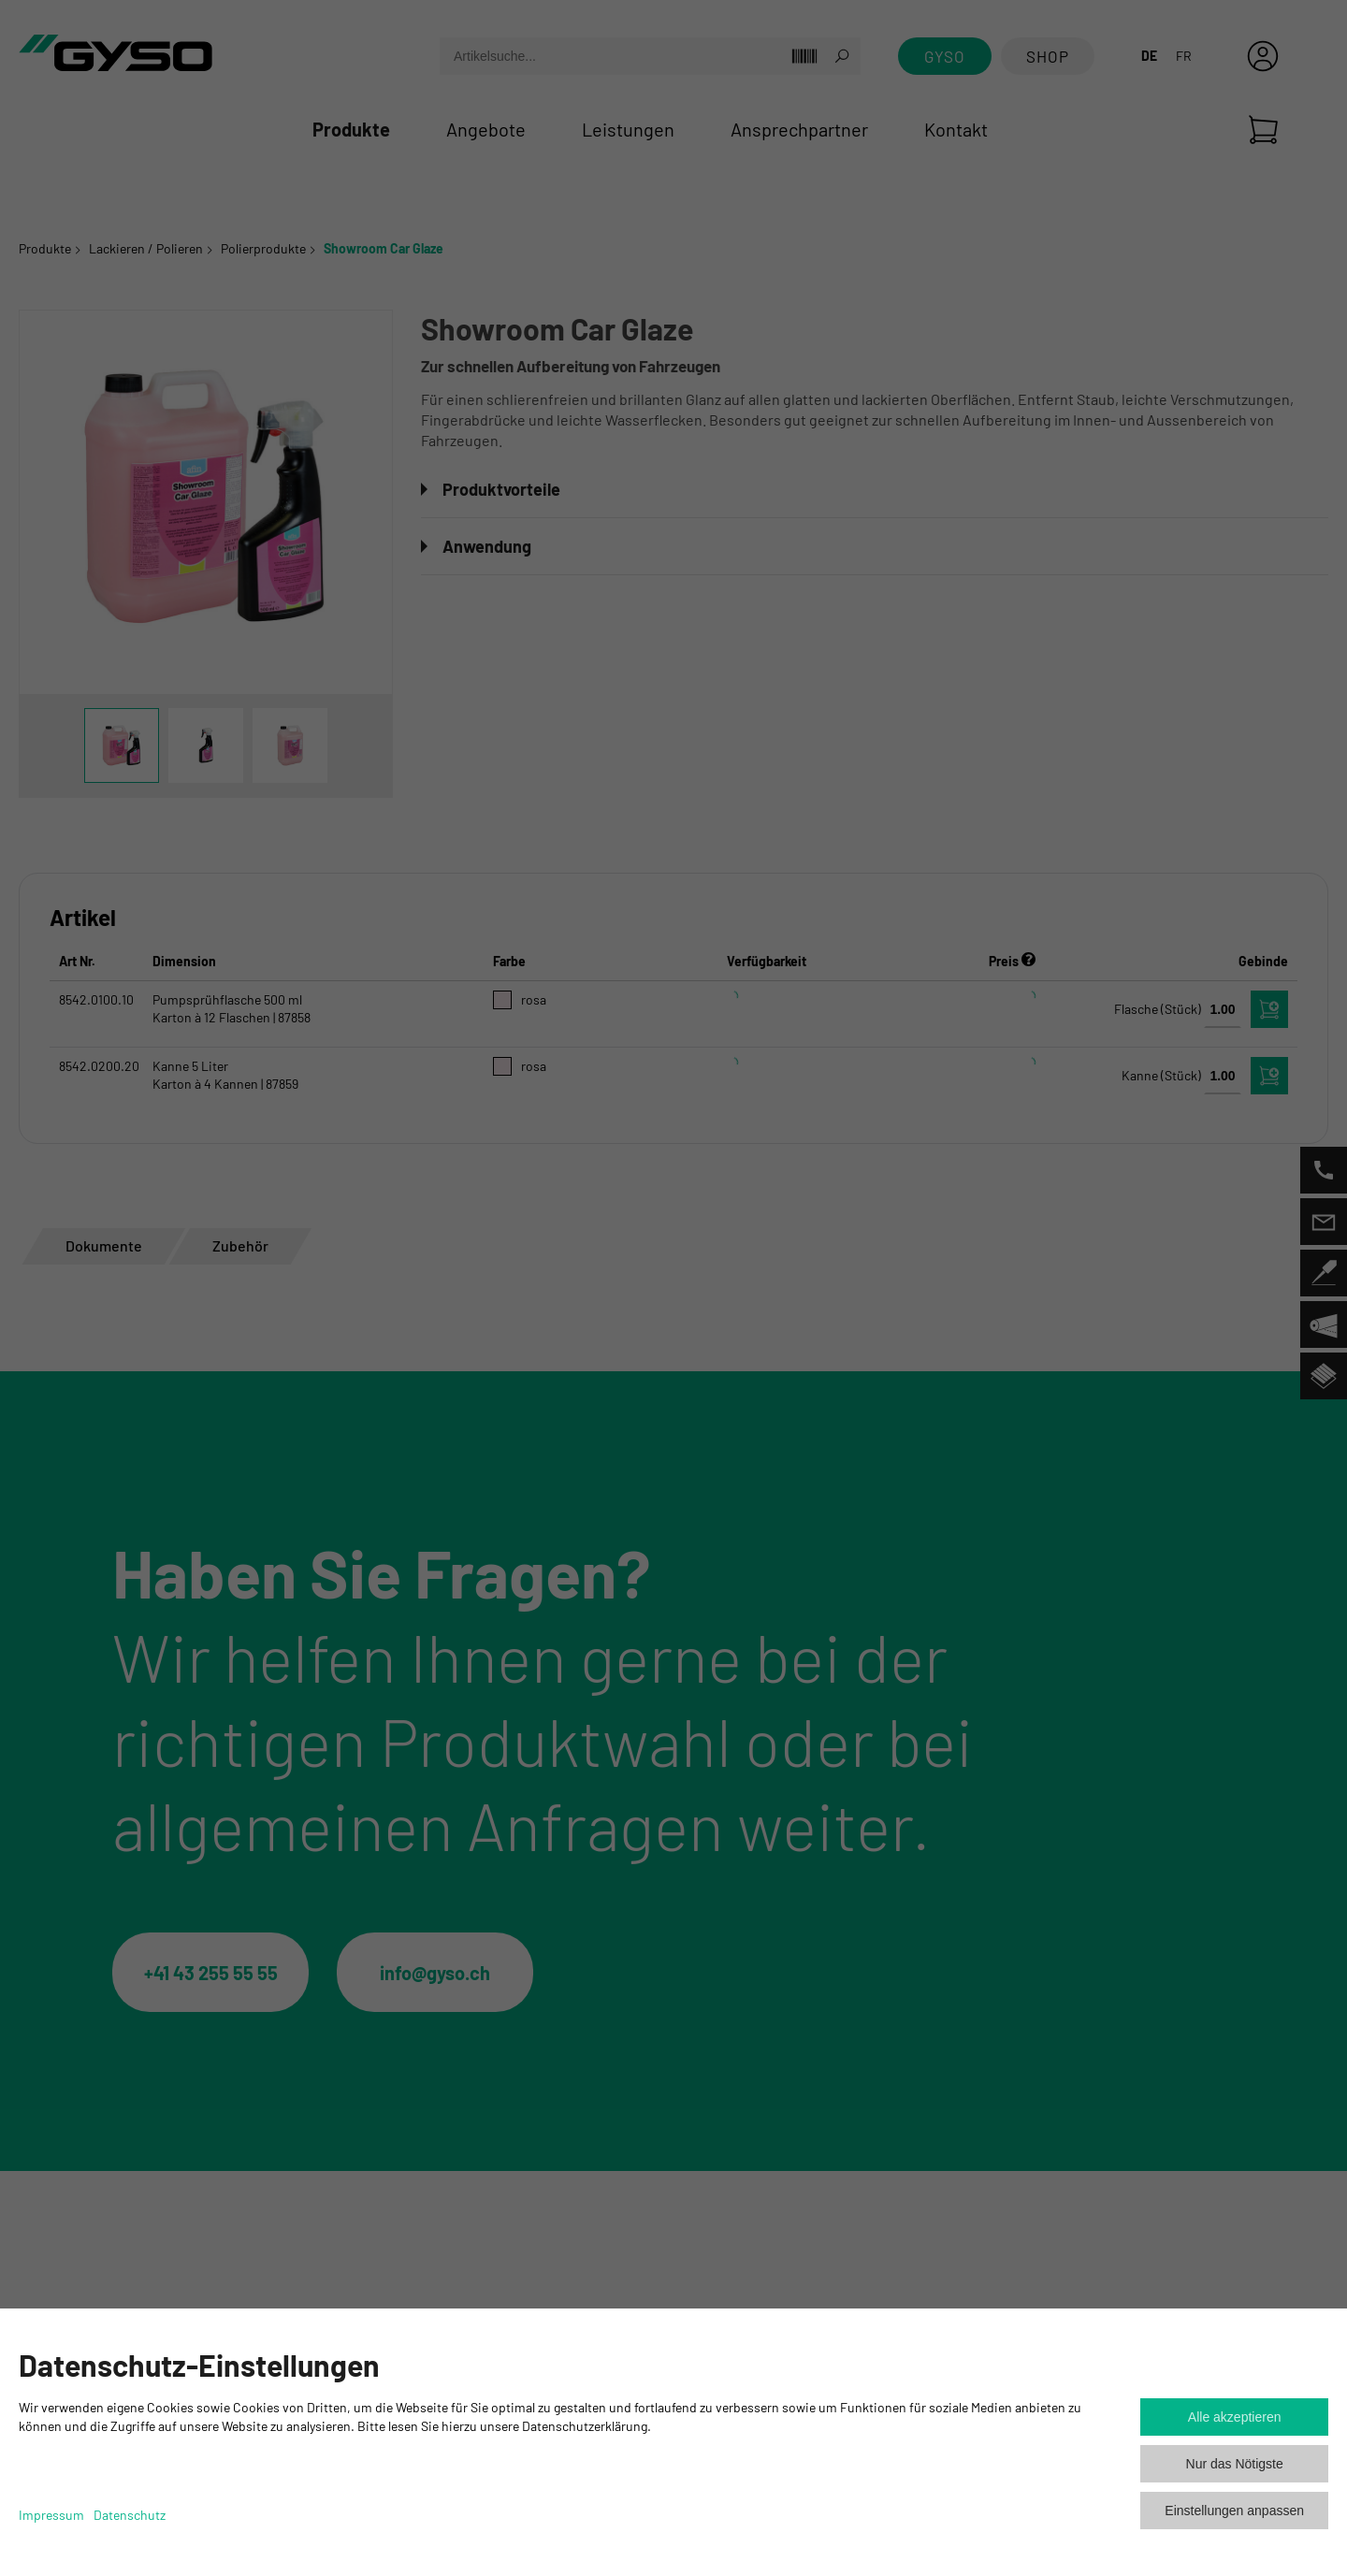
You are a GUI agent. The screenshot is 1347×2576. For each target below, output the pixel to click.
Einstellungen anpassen (1234, 2510)
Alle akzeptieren (1235, 2417)
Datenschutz (130, 2515)
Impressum (51, 2515)
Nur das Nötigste (1234, 2463)
